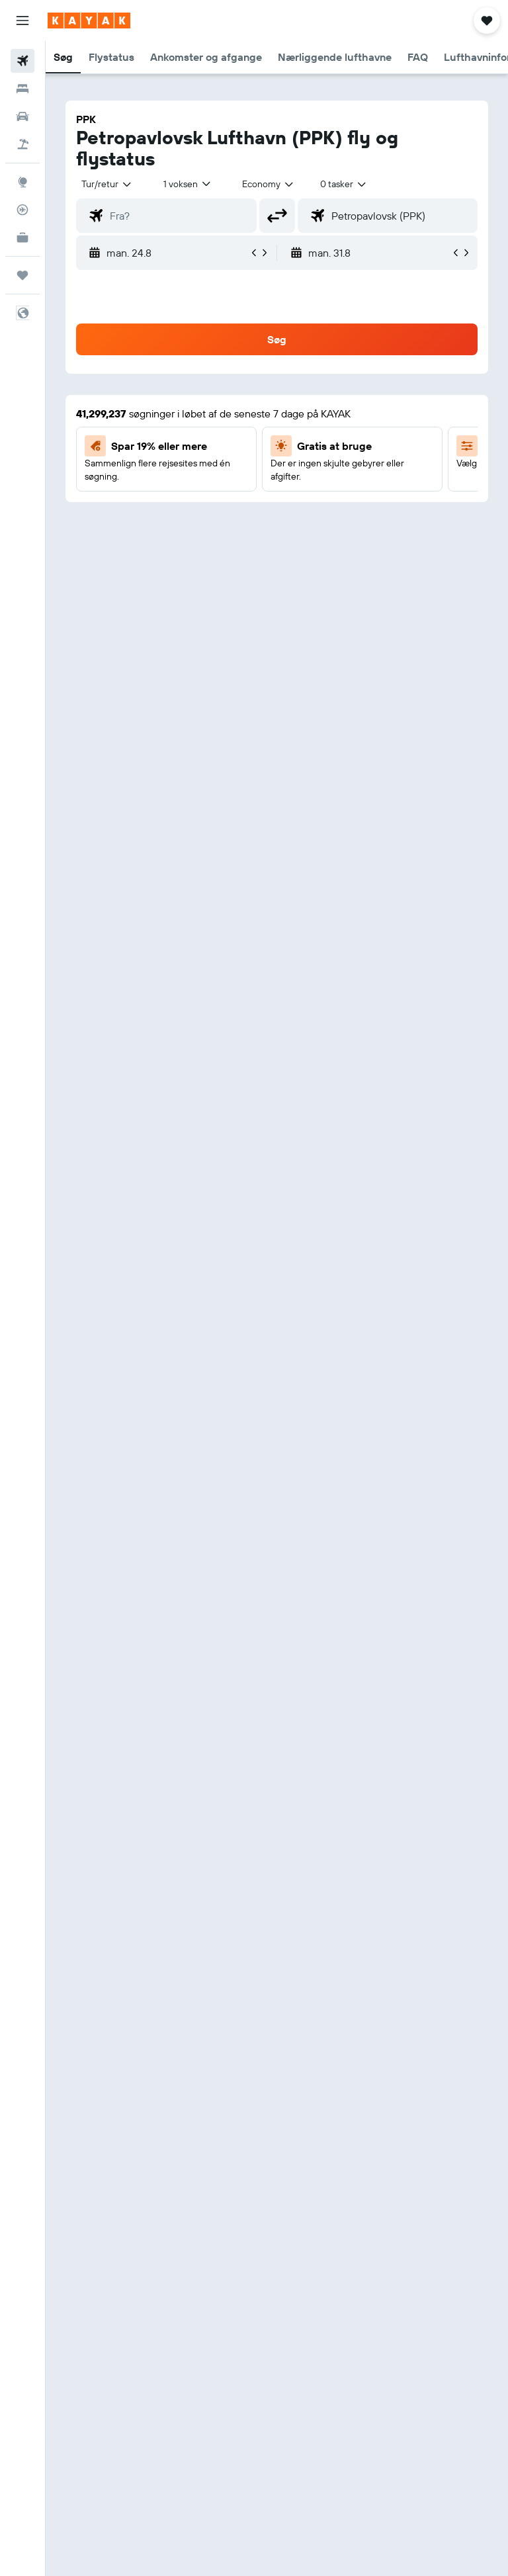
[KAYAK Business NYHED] (22, 237)
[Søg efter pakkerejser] (22, 144)
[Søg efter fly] (22, 61)
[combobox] (268, 184)
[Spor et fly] (22, 209)
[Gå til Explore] (22, 182)
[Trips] (22, 275)
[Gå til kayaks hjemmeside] (89, 20)
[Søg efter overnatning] (22, 88)
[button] (22, 20)
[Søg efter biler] (22, 116)
